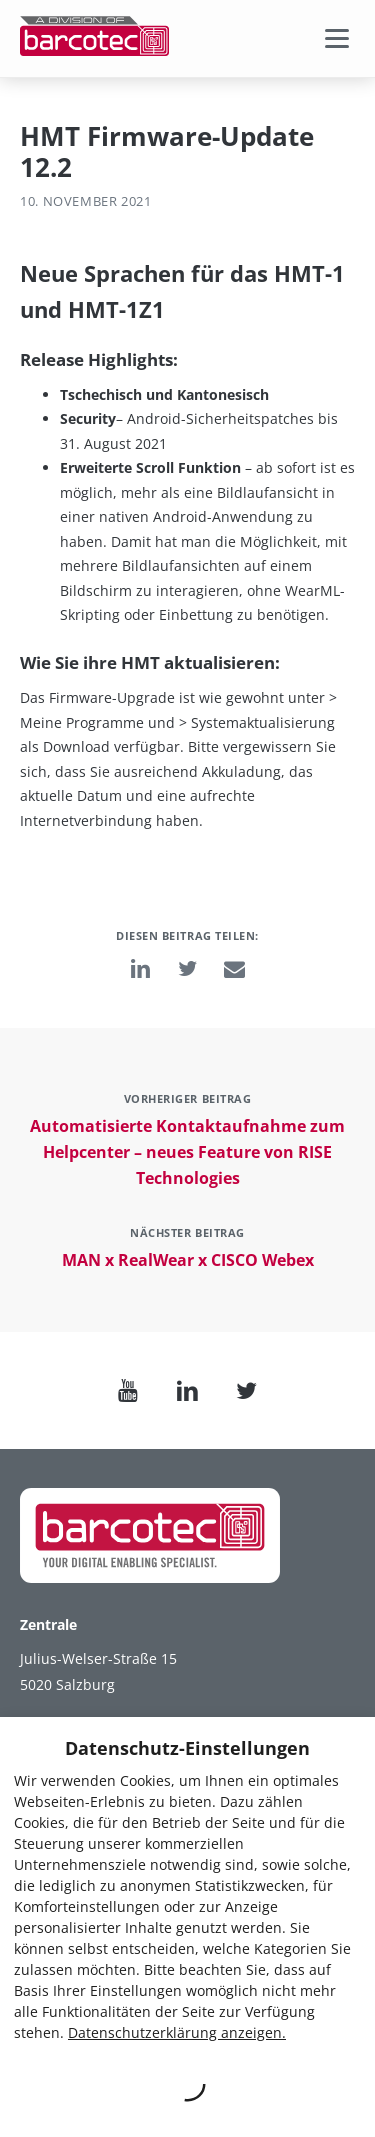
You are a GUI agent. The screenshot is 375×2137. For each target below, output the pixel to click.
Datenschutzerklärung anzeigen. (177, 2032)
